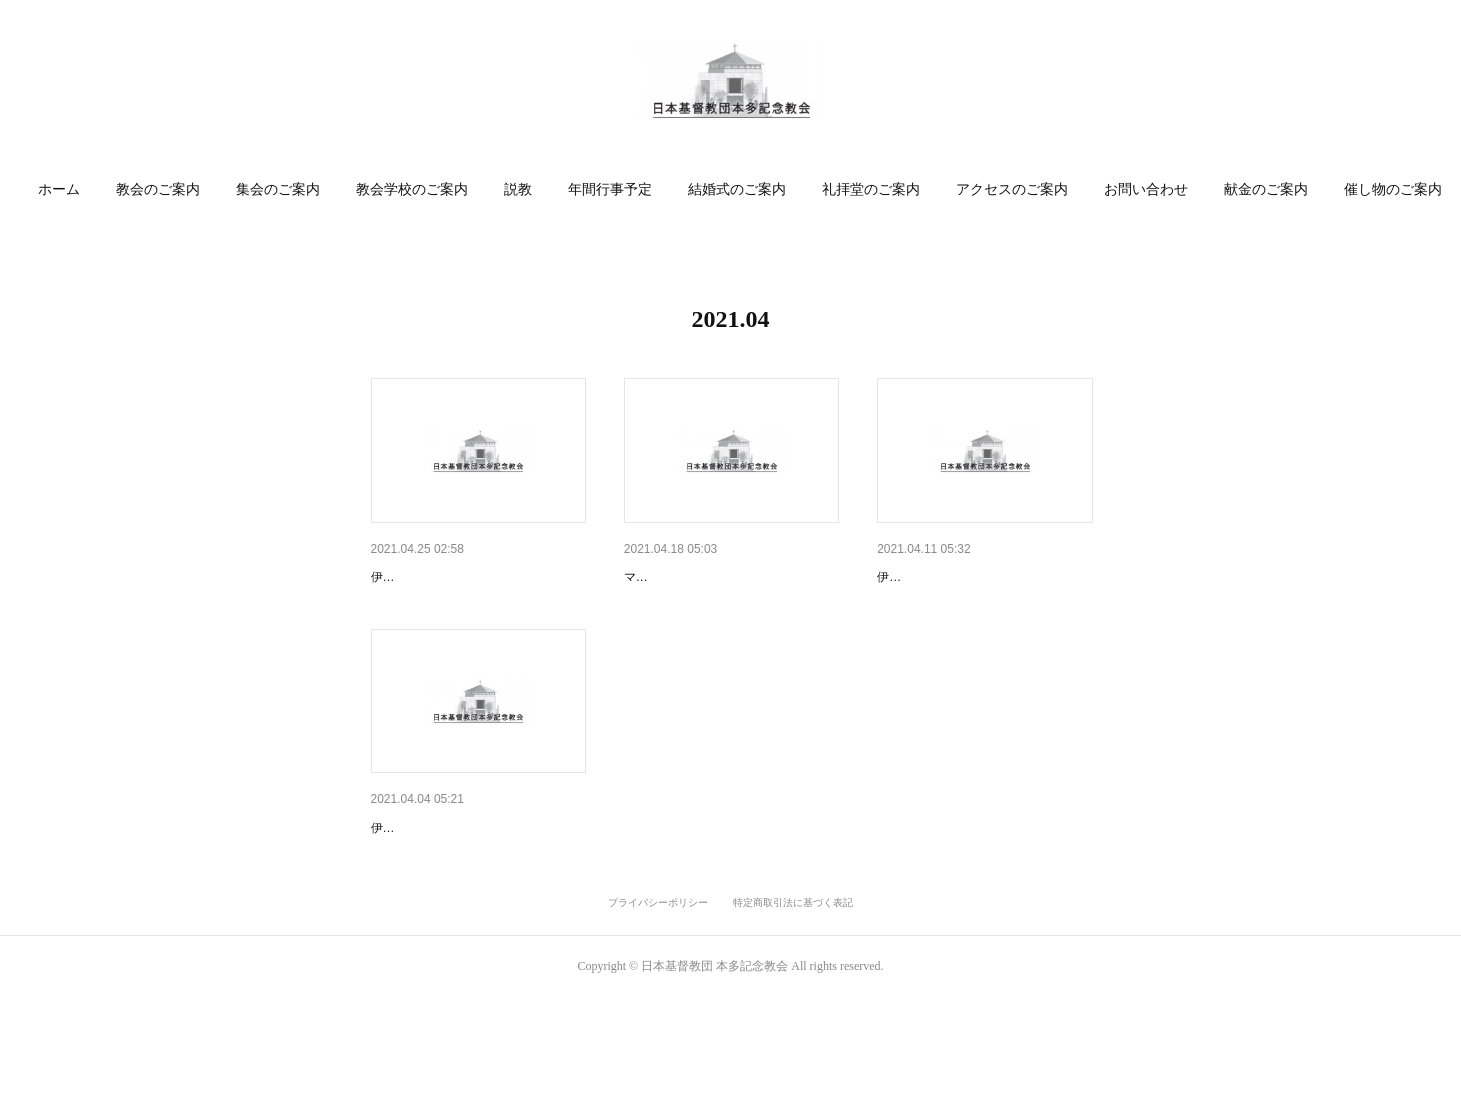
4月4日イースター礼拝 (442, 880)
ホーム (59, 189)
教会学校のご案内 (412, 189)
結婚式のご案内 (737, 189)
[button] (59, 190)
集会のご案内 (278, 189)
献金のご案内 (1266, 189)
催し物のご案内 (1393, 189)
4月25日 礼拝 (417, 577)
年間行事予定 (610, 189)
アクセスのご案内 (1012, 189)
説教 (518, 189)
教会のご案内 (158, 189)
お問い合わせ (1146, 189)
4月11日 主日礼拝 (937, 577)
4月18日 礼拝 (670, 577)
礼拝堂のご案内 (871, 189)
